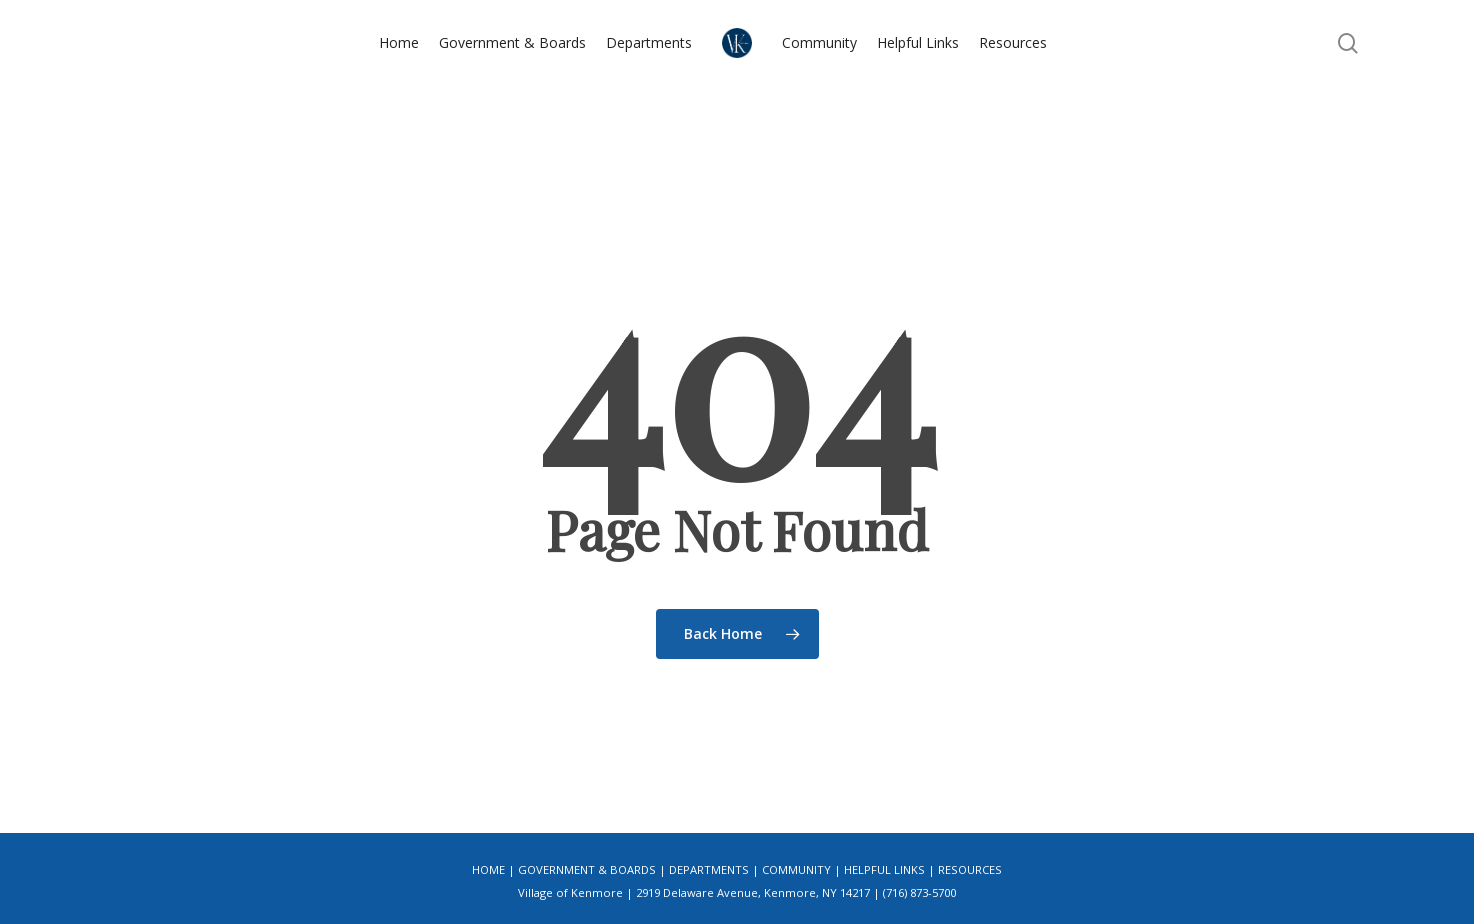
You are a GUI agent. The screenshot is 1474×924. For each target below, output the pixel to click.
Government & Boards (587, 869)
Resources (970, 869)
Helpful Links (884, 869)
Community (796, 869)
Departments (709, 869)
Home (488, 869)
